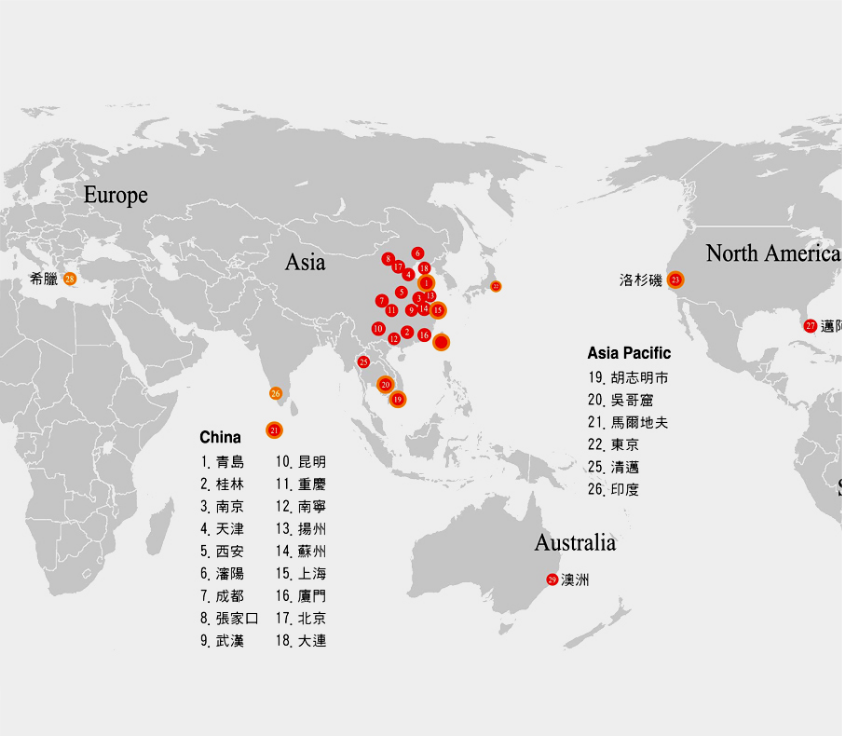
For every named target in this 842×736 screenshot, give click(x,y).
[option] (421, 368)
